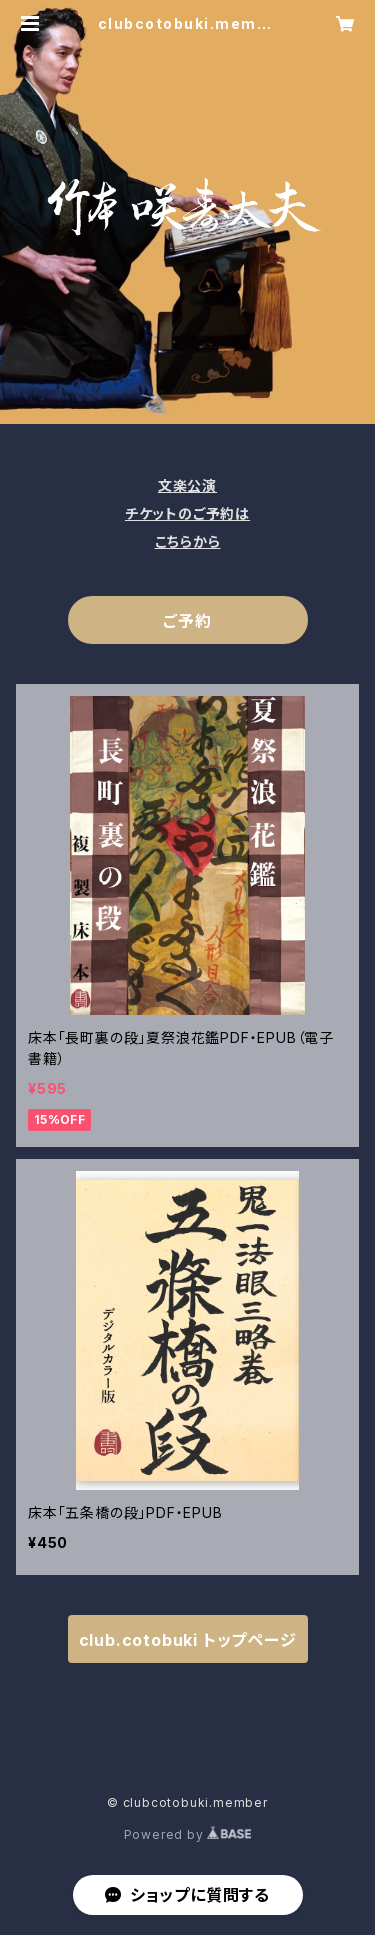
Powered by (188, 1834)
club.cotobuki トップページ (188, 1640)
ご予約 (187, 621)
